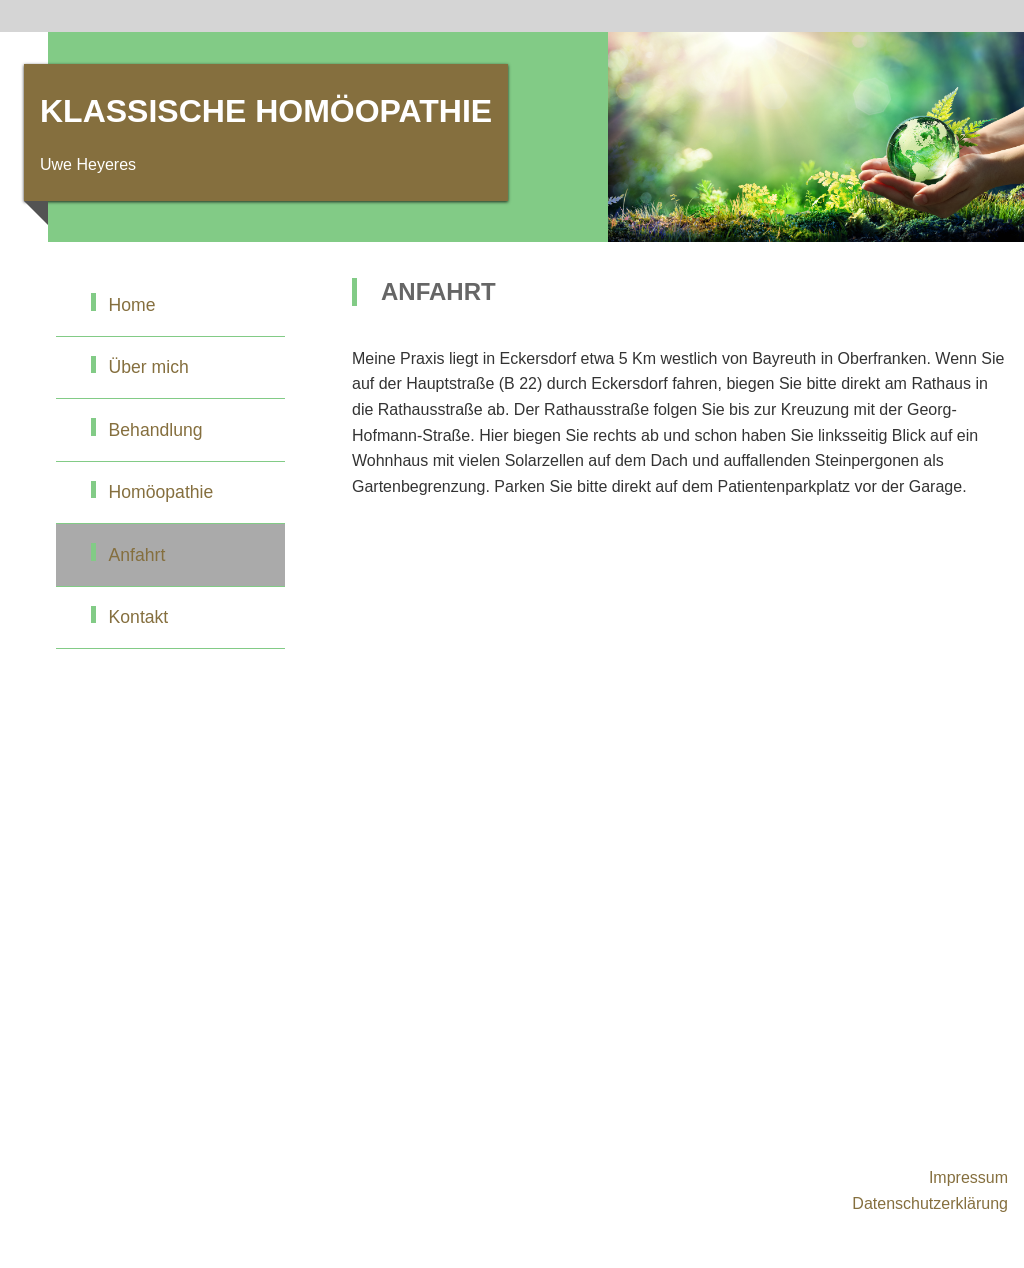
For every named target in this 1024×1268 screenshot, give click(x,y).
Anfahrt (137, 555)
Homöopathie (161, 492)
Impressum (968, 1177)
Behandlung (156, 430)
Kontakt (139, 617)
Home (132, 305)
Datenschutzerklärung (930, 1203)
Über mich (149, 367)
